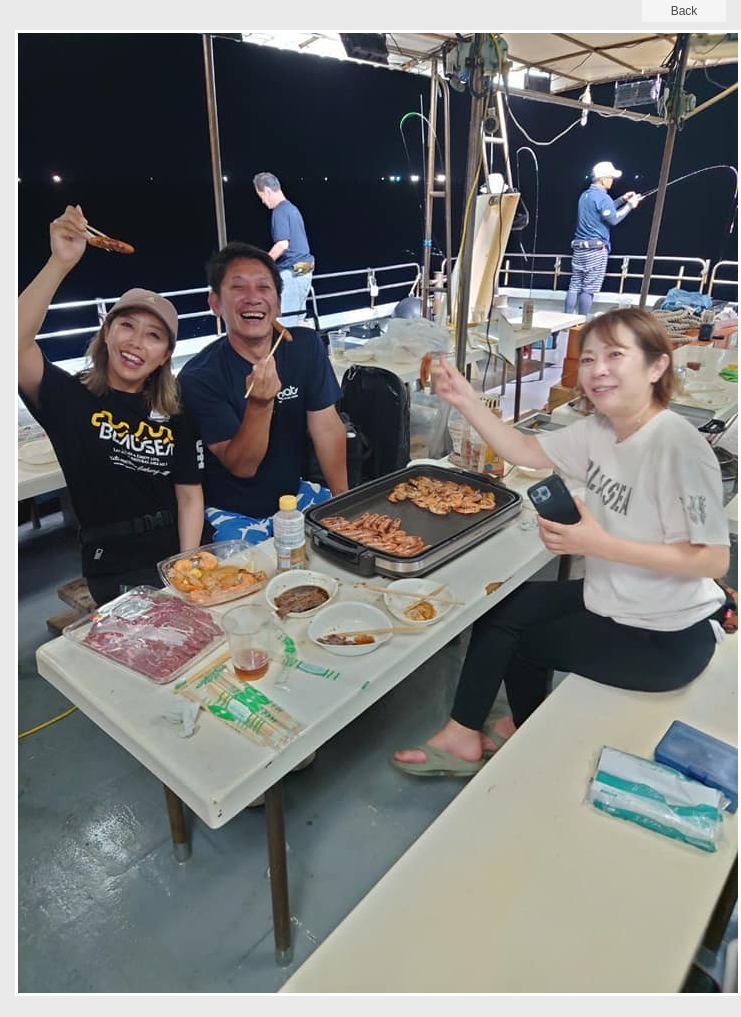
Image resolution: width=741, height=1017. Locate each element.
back (684, 11)
